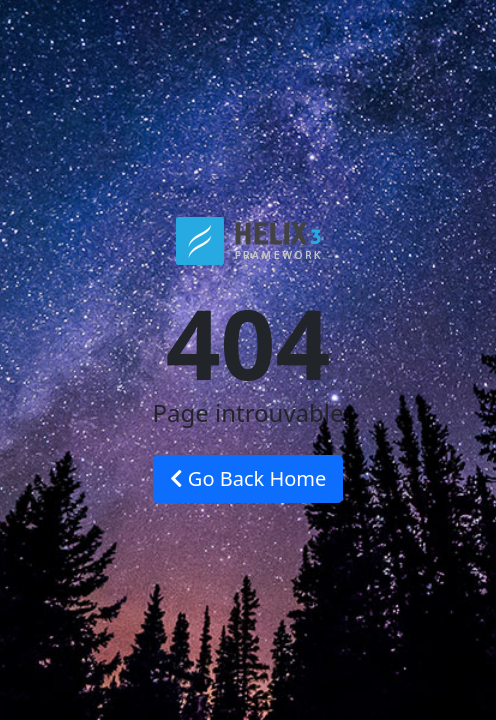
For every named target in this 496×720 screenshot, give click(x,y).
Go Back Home (248, 478)
